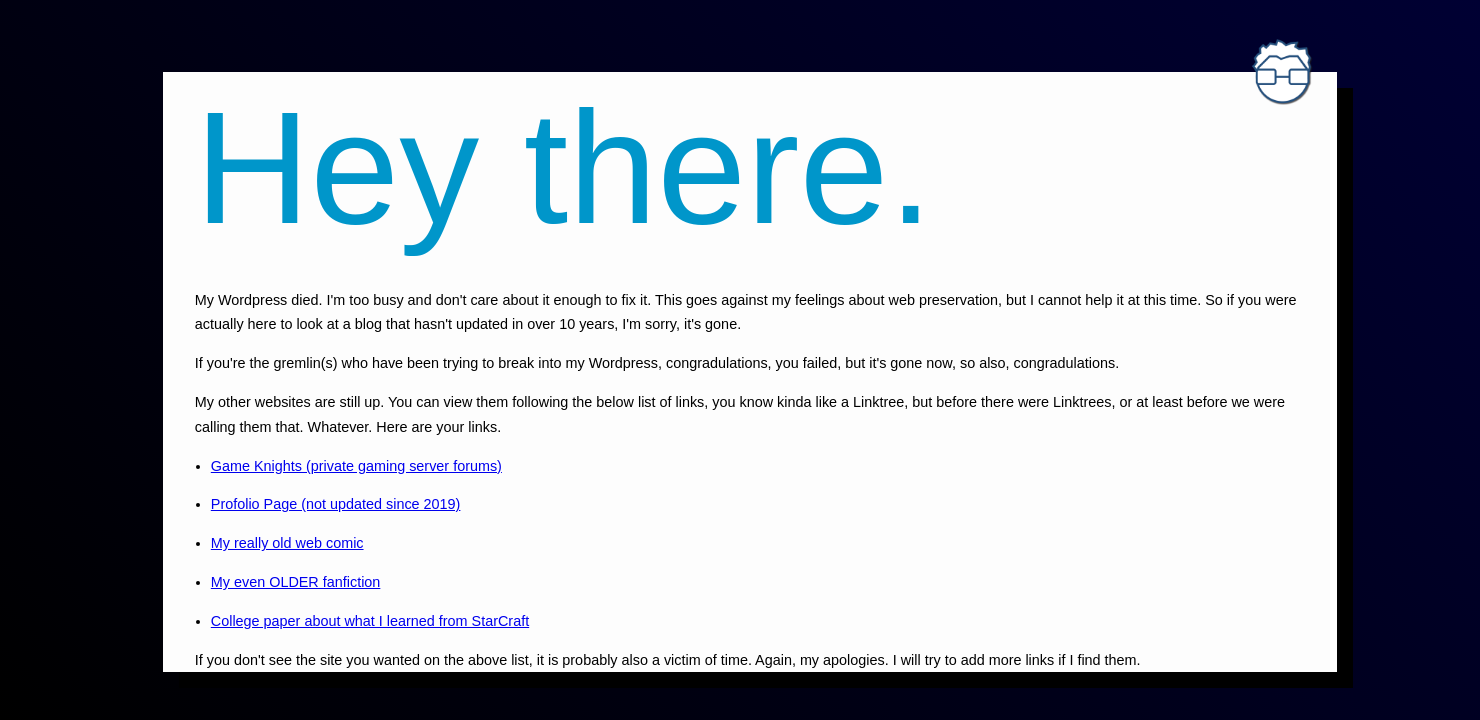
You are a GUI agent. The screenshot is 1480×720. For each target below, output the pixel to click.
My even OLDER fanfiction (296, 582)
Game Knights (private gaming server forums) (356, 466)
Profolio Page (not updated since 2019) (336, 504)
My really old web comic (287, 543)
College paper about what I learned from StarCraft (370, 621)
